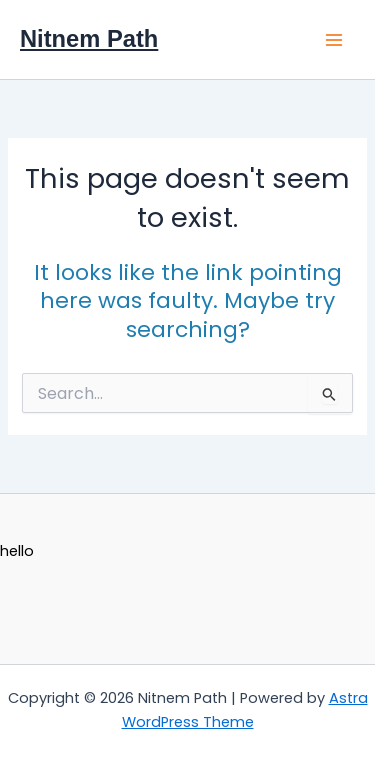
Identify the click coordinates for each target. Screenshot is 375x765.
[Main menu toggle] (334, 40)
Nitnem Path (89, 39)
